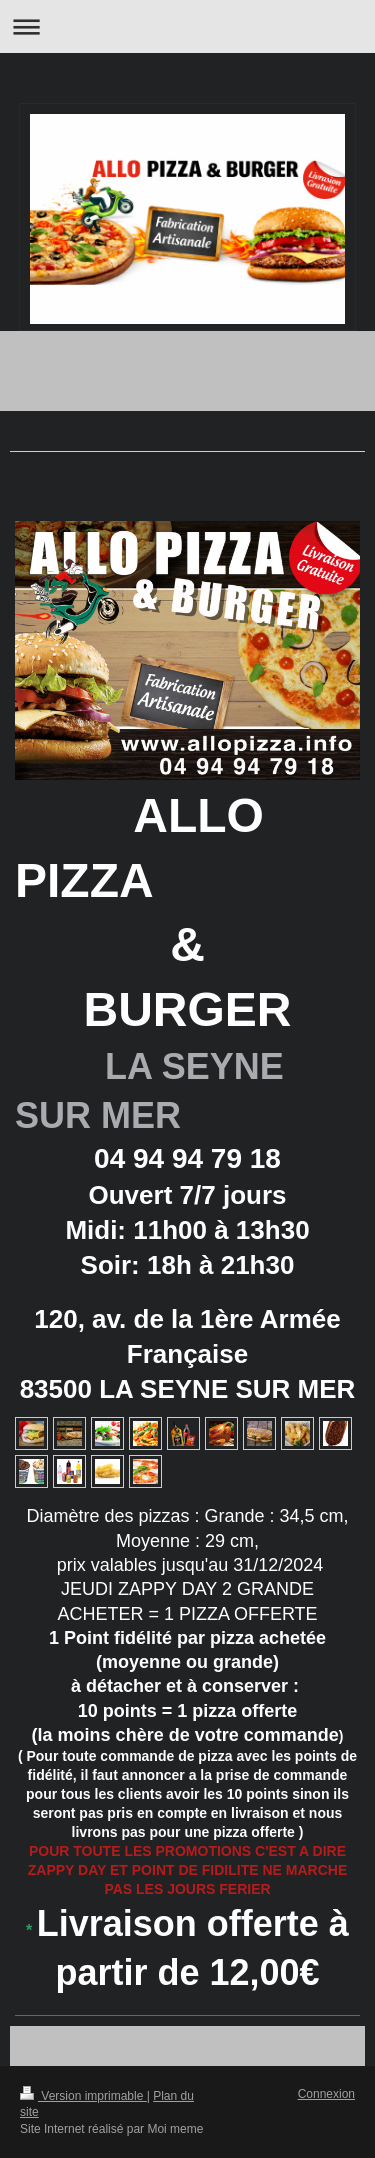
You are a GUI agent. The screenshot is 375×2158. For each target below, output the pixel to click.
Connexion (326, 2094)
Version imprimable (83, 2096)
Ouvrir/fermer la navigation (187, 26)
